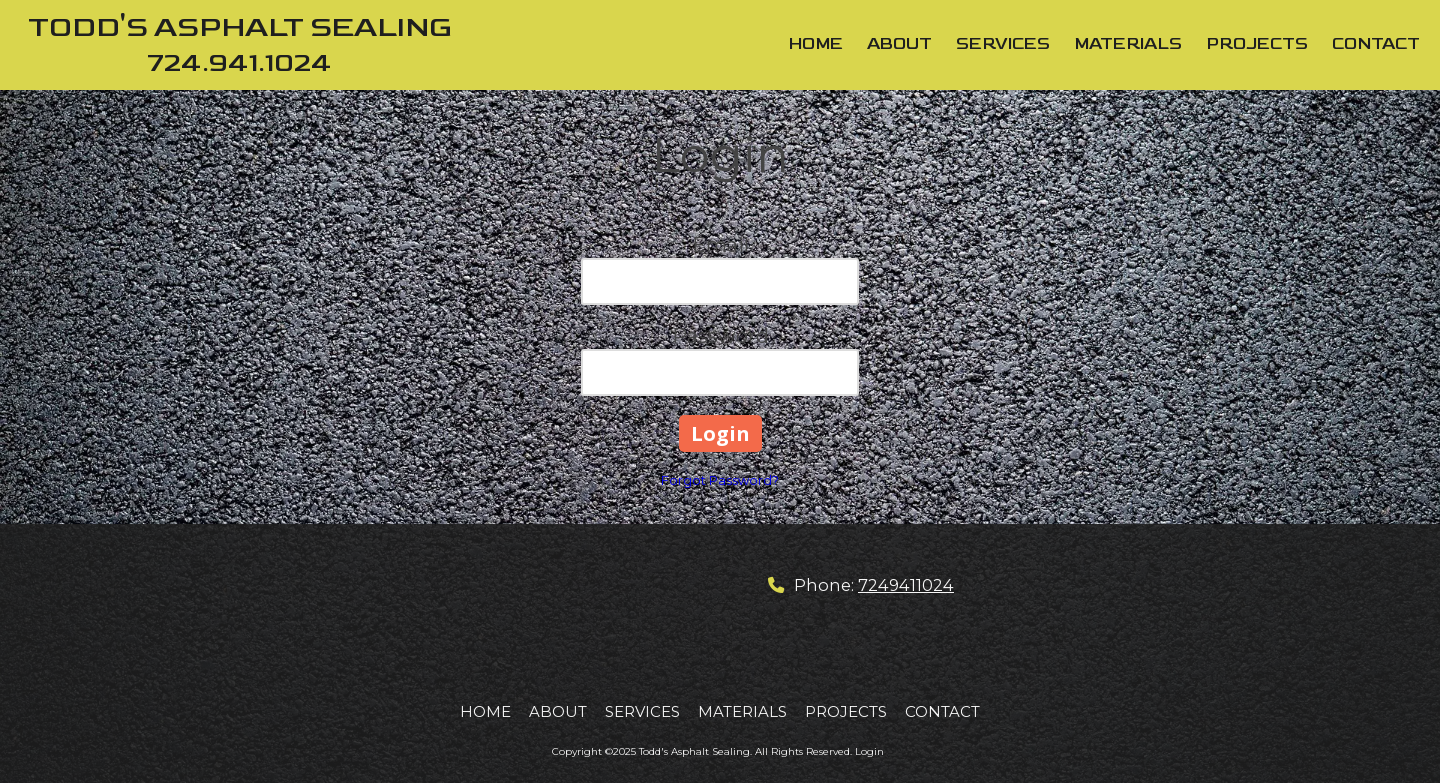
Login (869, 751)
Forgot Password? (720, 480)
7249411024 (906, 585)
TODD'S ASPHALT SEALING (240, 27)
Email (720, 245)
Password (720, 336)
